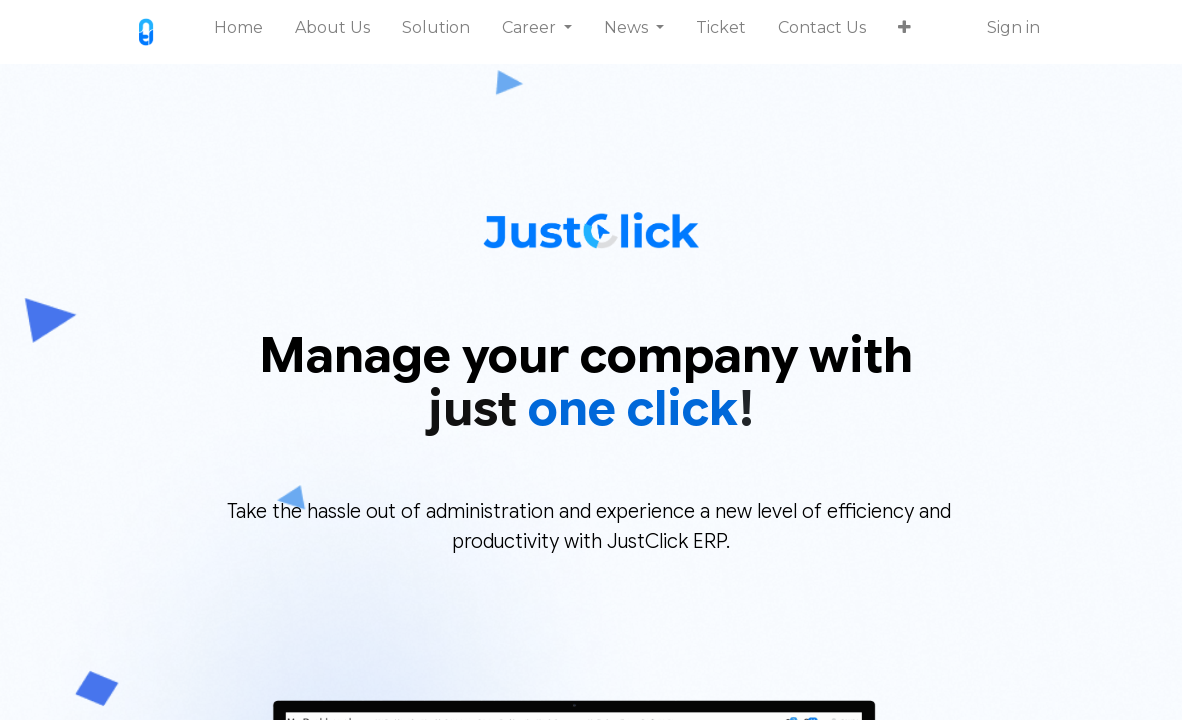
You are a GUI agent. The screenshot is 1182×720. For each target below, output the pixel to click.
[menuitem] (238, 32)
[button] (904, 32)
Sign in (1013, 27)
